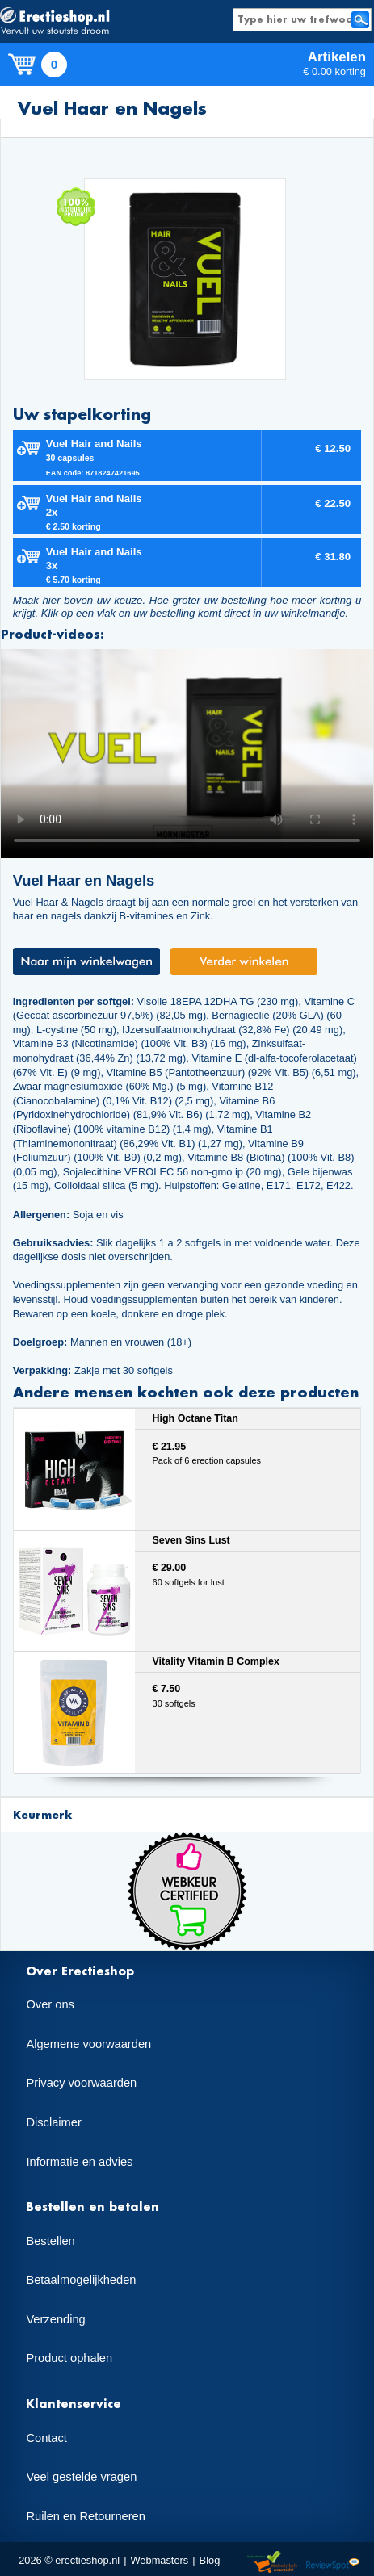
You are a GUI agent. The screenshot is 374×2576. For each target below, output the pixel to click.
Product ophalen (69, 2358)
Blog (210, 2560)
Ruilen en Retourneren (85, 2516)
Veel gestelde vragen (81, 2476)
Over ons (50, 2004)
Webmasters (159, 2560)
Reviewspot (332, 2562)
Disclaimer (53, 2122)
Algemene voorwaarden (88, 2044)
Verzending (55, 2319)
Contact (46, 2437)
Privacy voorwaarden (81, 2082)
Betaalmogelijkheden (81, 2279)
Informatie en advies (79, 2161)
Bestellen (50, 2241)
